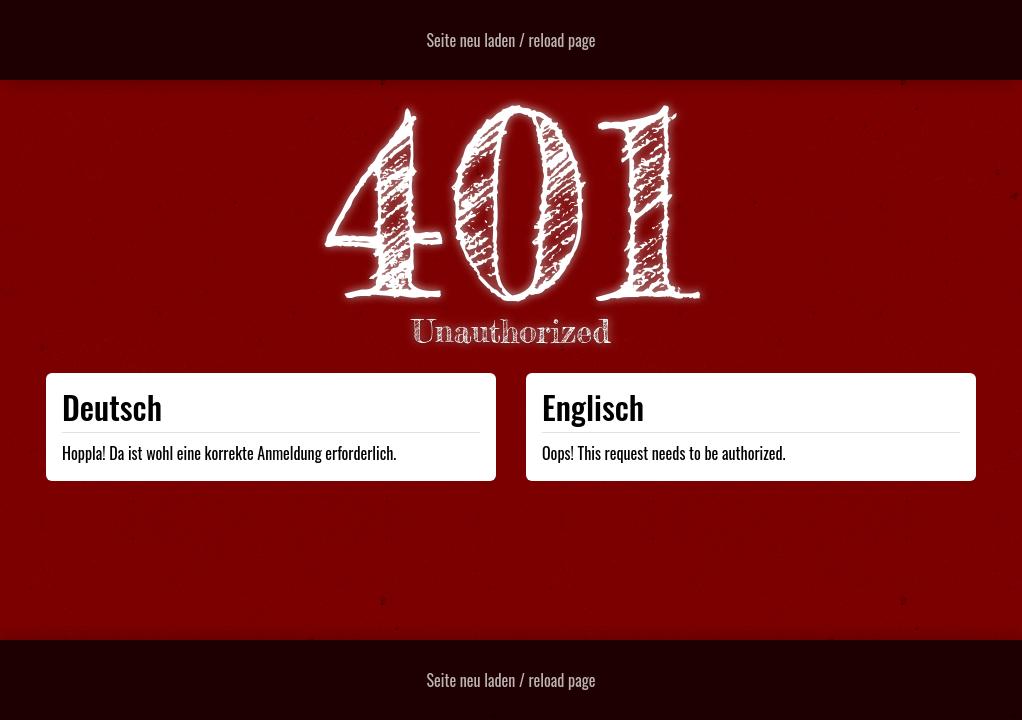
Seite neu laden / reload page (511, 40)
